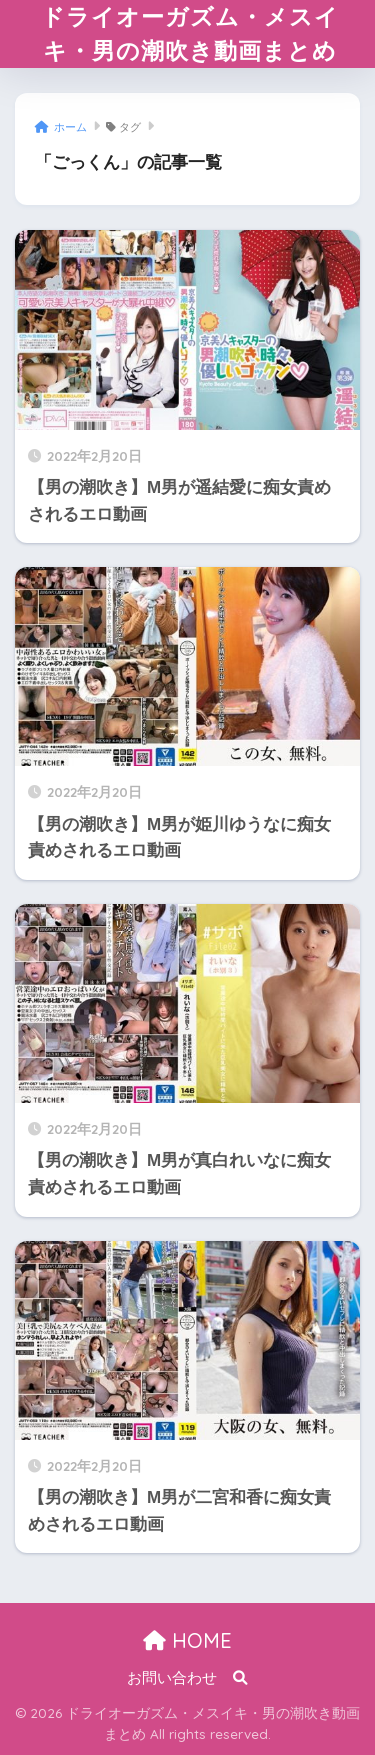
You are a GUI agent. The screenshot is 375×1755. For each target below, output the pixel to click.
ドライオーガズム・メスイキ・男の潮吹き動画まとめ (190, 33)
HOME (187, 1640)
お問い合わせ (172, 1678)
